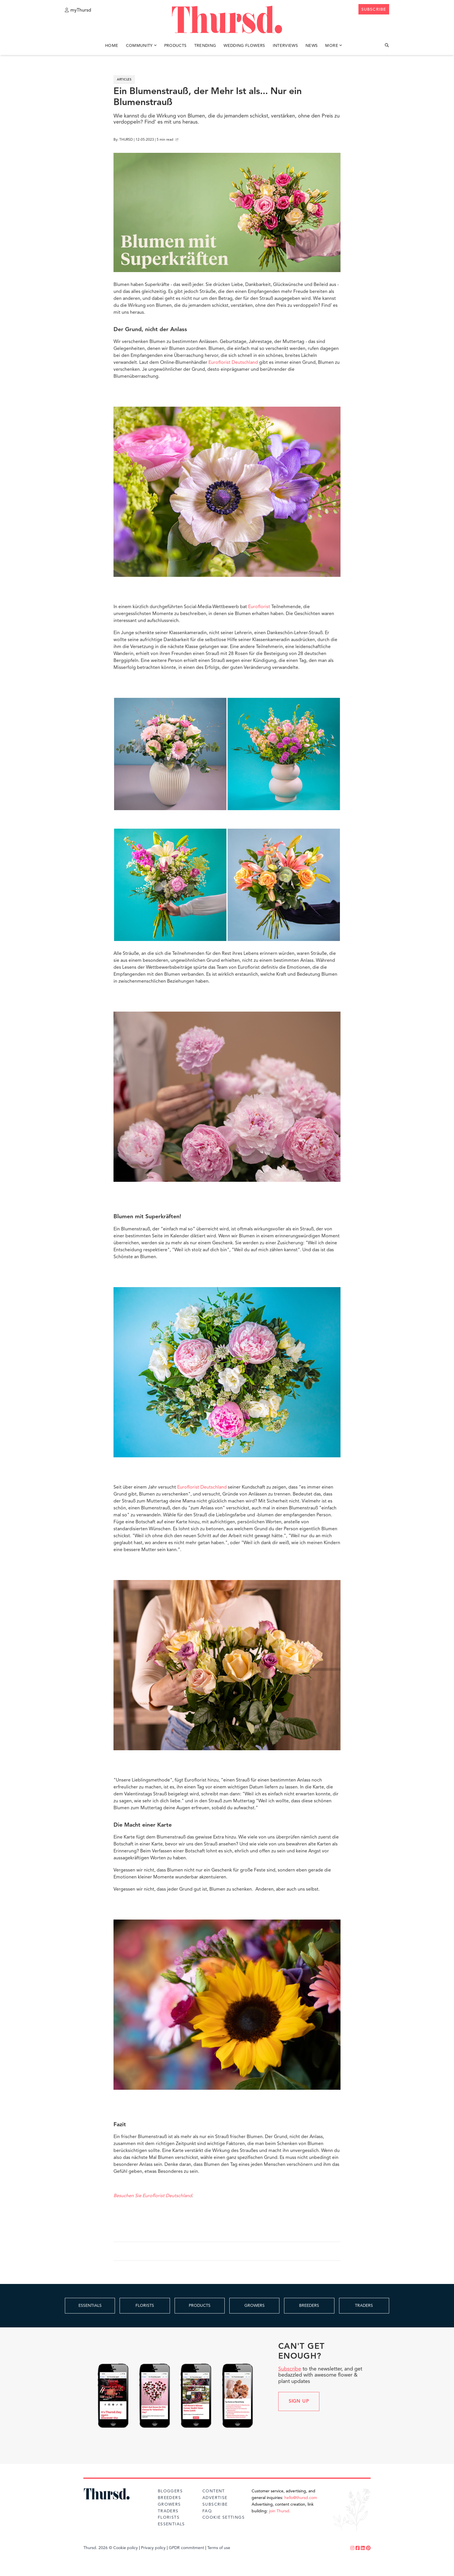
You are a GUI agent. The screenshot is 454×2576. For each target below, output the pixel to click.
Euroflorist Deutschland (233, 362)
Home (111, 46)
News (311, 46)
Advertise (215, 2498)
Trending (205, 46)
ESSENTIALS (90, 2306)
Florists (169, 2518)
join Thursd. (279, 2511)
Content (213, 2491)
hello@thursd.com (300, 2498)
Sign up (299, 2401)
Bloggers (170, 2491)
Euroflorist (259, 607)
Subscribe (289, 2369)
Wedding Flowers (244, 46)
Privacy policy (153, 2548)
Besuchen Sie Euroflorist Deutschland (153, 2196)
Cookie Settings (223, 2518)
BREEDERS (309, 2306)
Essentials (171, 2524)
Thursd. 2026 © (97, 2548)
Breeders (169, 2498)
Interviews (285, 46)
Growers (169, 2504)
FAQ (207, 2511)
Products (175, 46)
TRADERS (364, 2306)
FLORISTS (145, 2306)
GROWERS (254, 2306)
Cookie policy (125, 2548)
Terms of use (218, 2548)
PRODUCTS (199, 2306)
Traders (168, 2511)
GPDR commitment (186, 2548)
